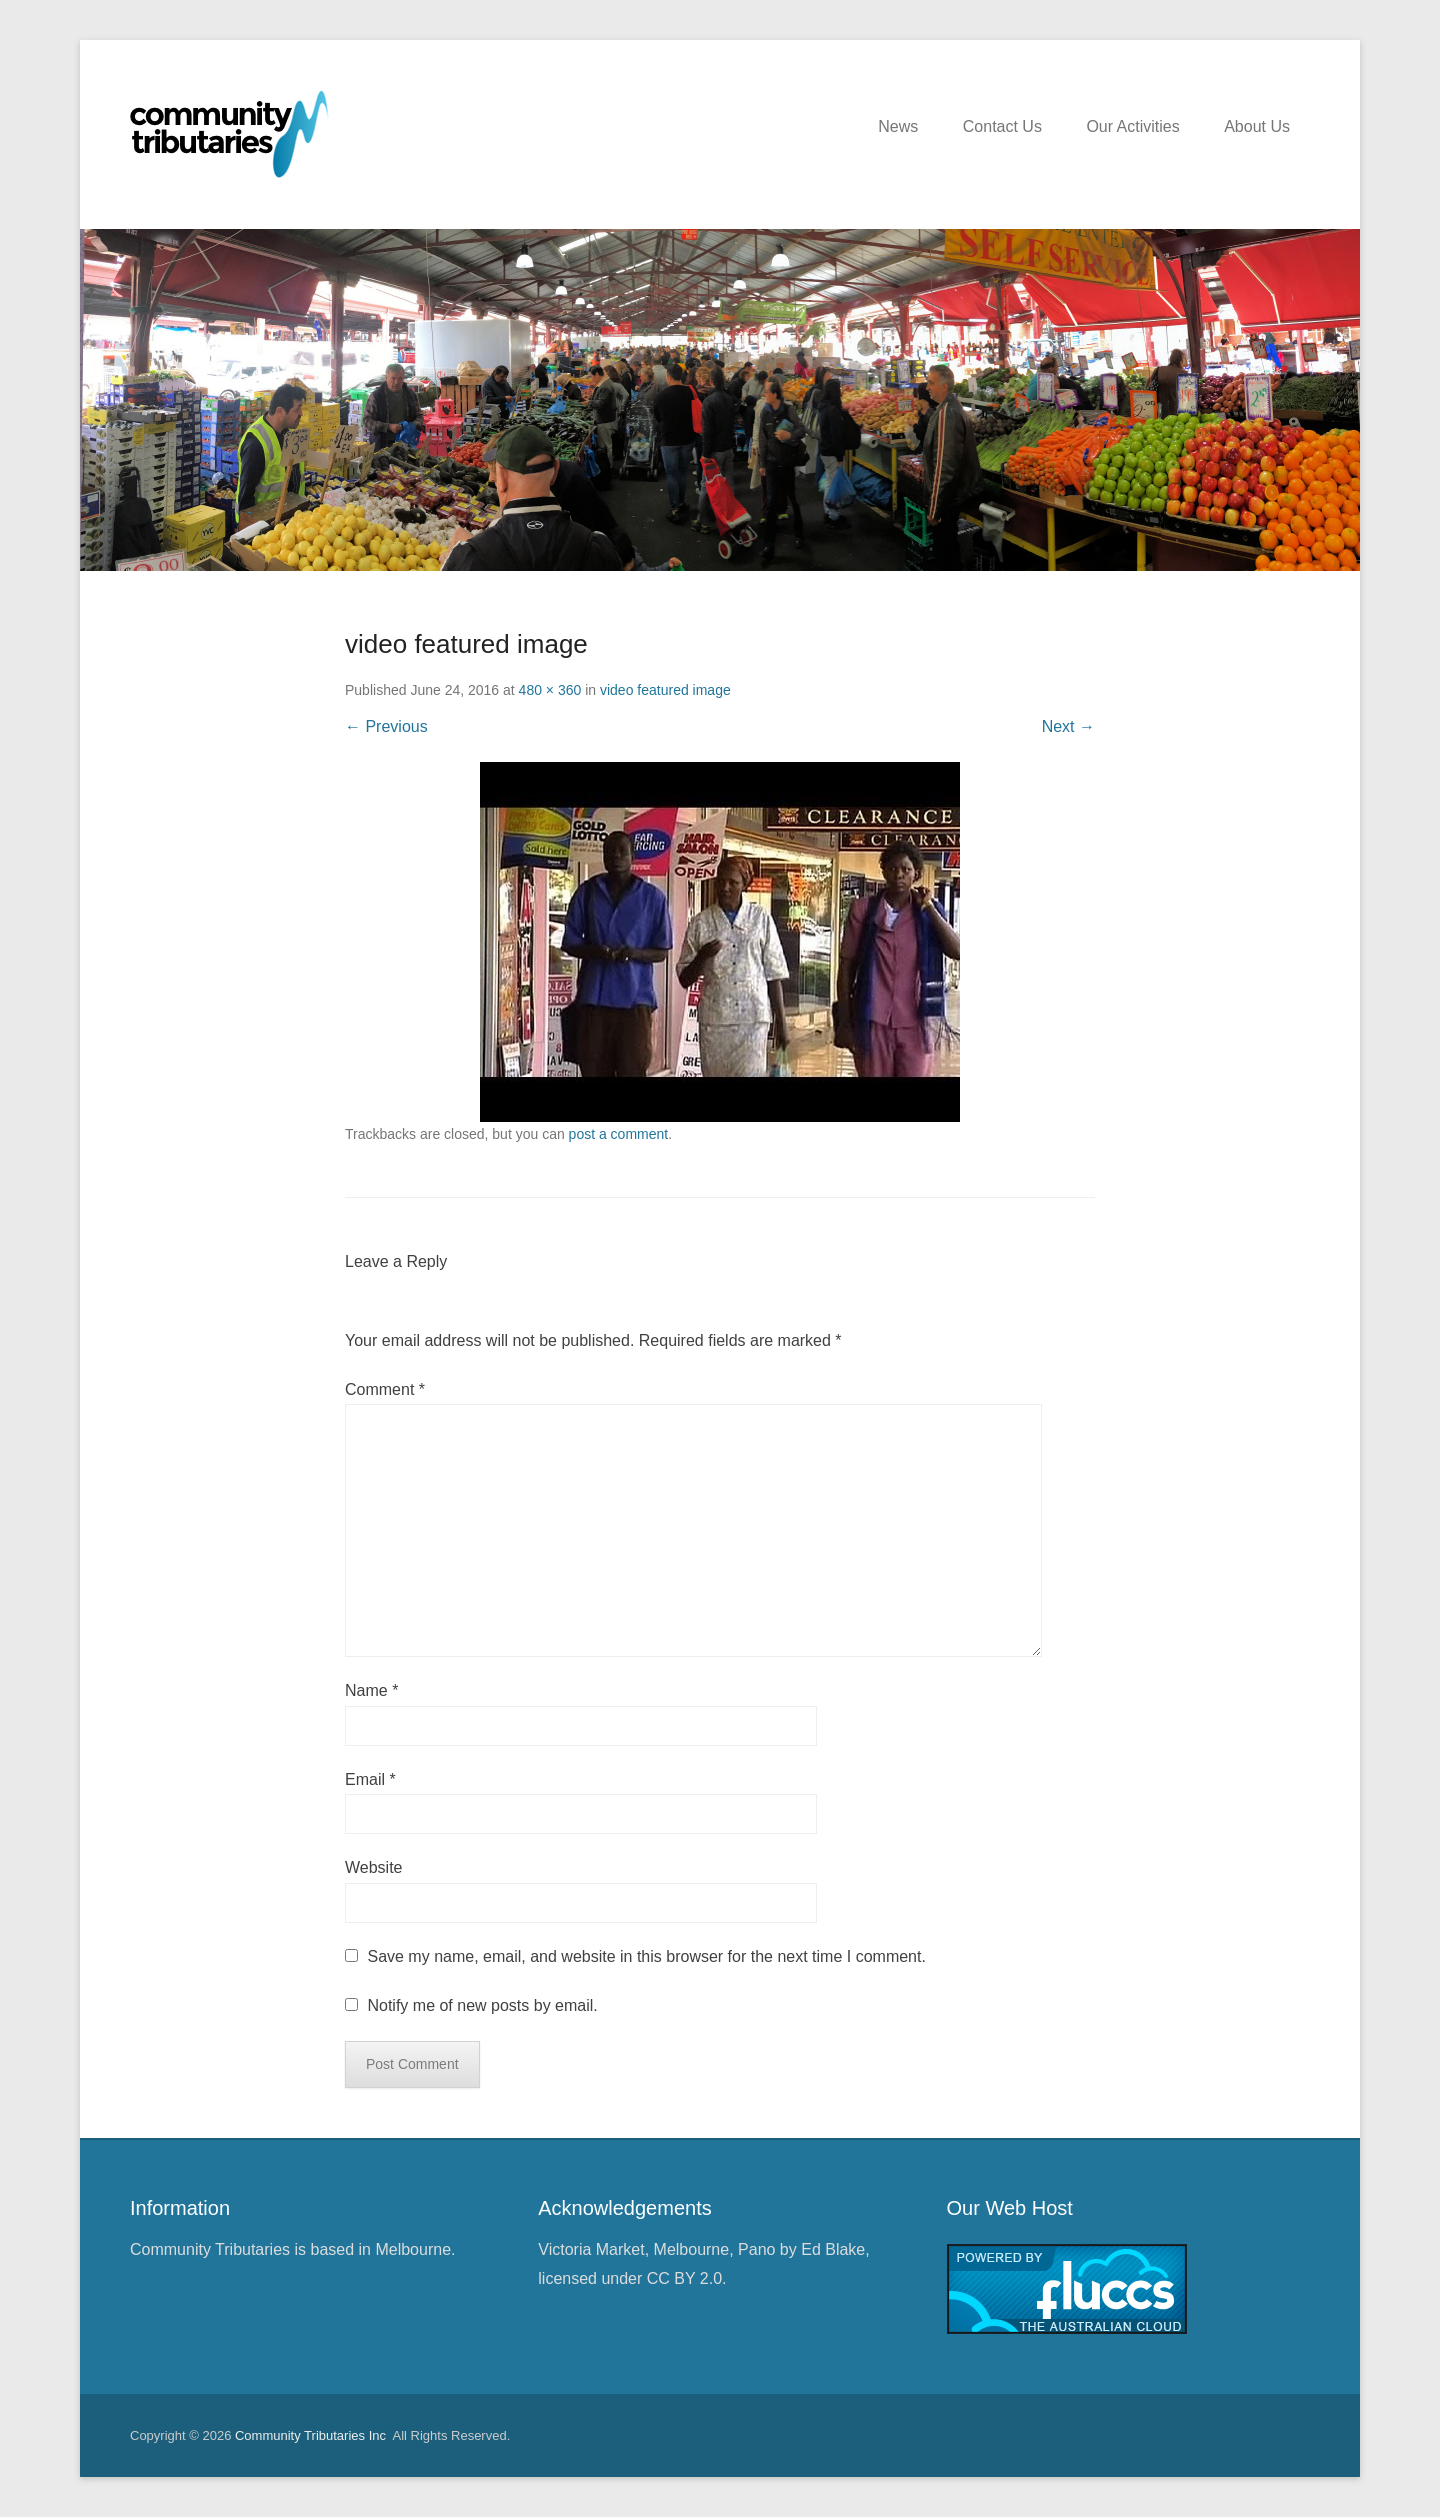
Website (374, 1867)
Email (370, 1779)
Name (371, 1690)
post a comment (619, 1134)
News (898, 126)
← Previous (386, 726)
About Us (1257, 126)
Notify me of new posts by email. (482, 2005)
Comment (385, 1389)
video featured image (665, 690)
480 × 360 (550, 690)
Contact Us (1002, 126)
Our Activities (1132, 126)
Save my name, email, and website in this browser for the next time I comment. (646, 1956)
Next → (1068, 726)
